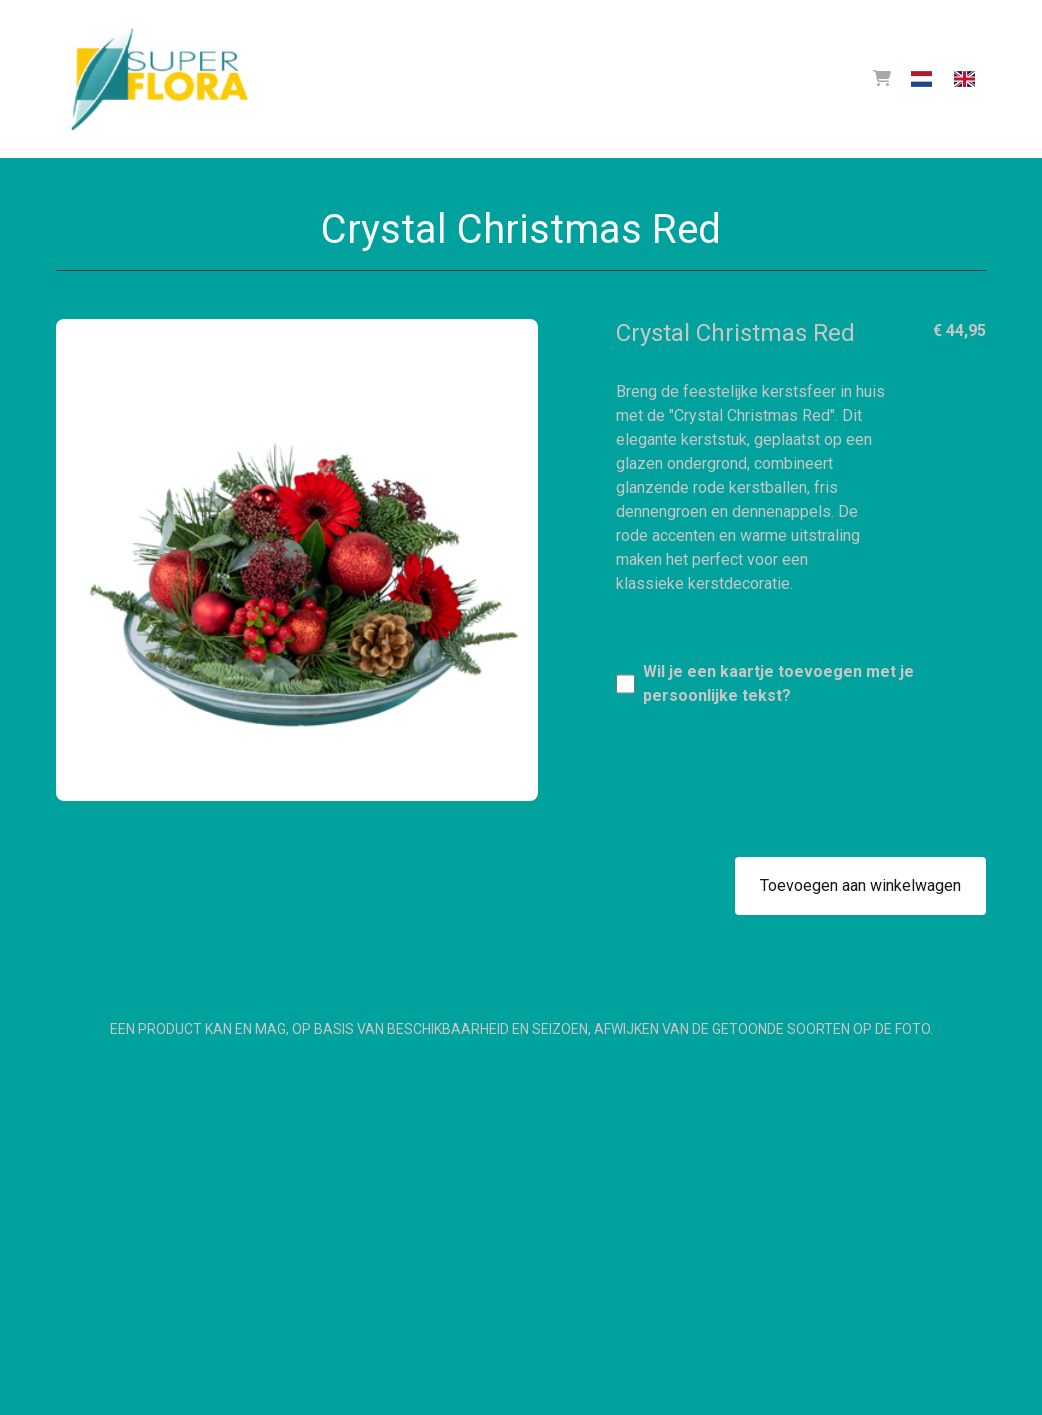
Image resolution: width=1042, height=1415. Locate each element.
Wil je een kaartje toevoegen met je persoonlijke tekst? (778, 683)
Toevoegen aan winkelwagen (860, 885)
